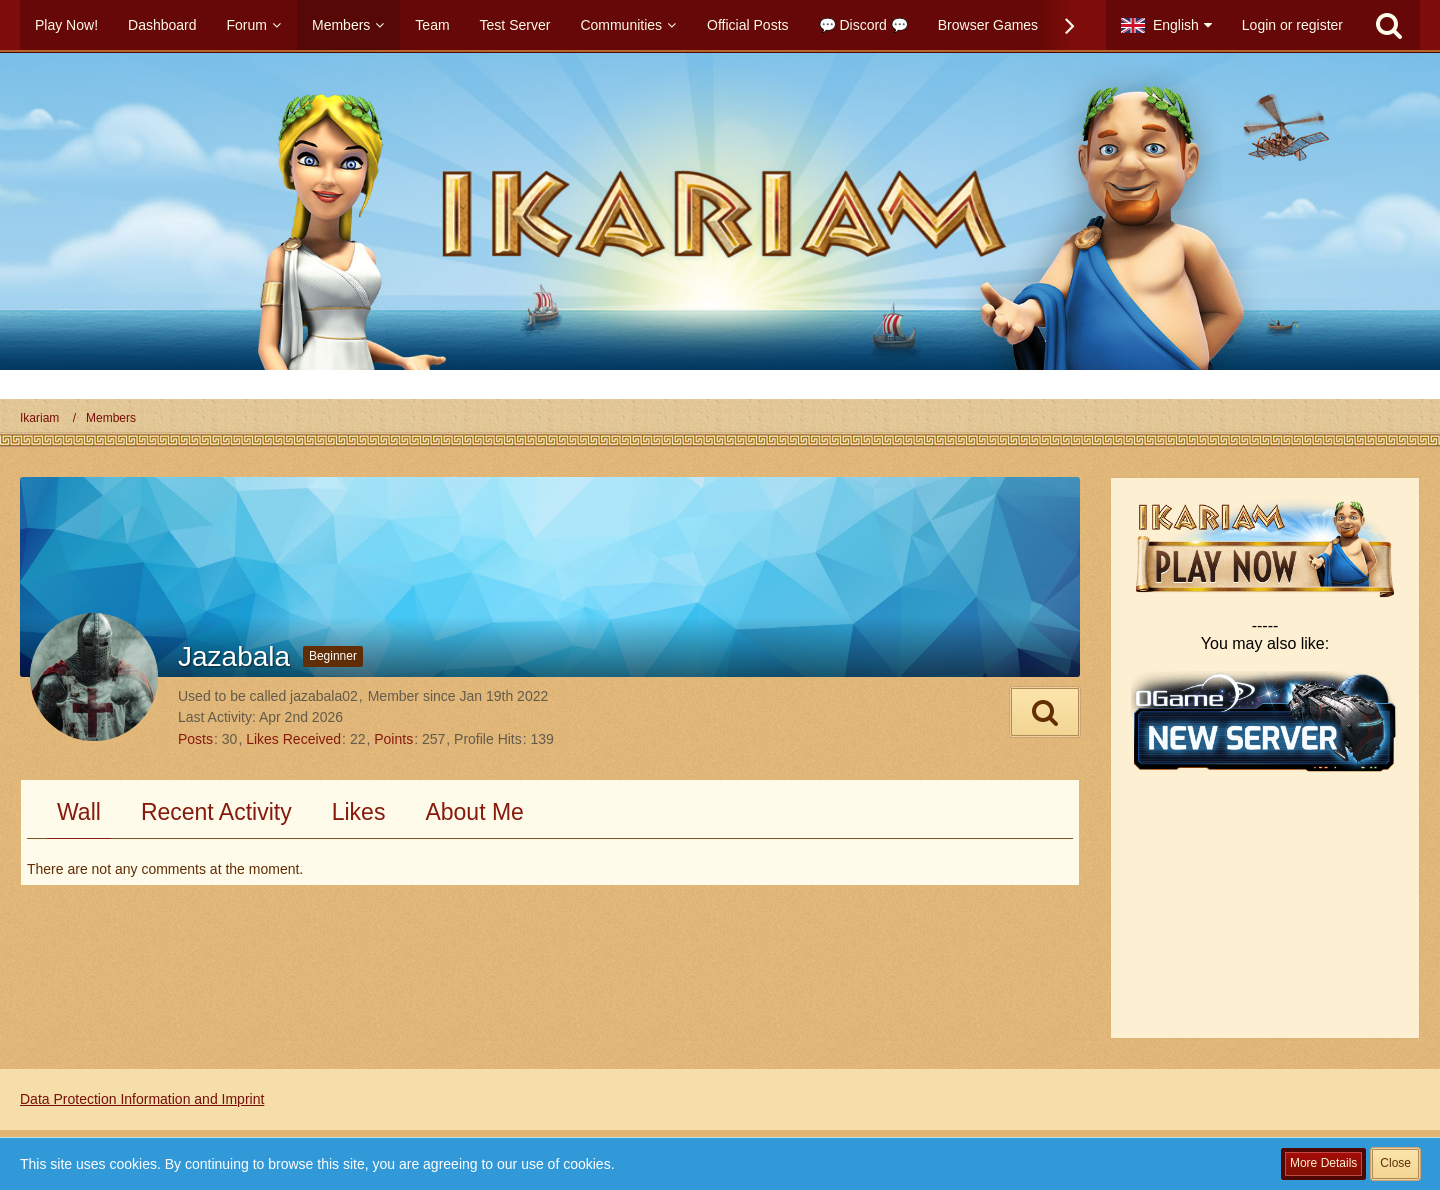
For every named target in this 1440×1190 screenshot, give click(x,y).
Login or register (1292, 25)
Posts (195, 739)
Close (1395, 1163)
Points (393, 739)
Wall (79, 812)
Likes (359, 812)
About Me (474, 812)
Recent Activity (216, 812)
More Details (1323, 1163)
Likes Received (293, 739)
